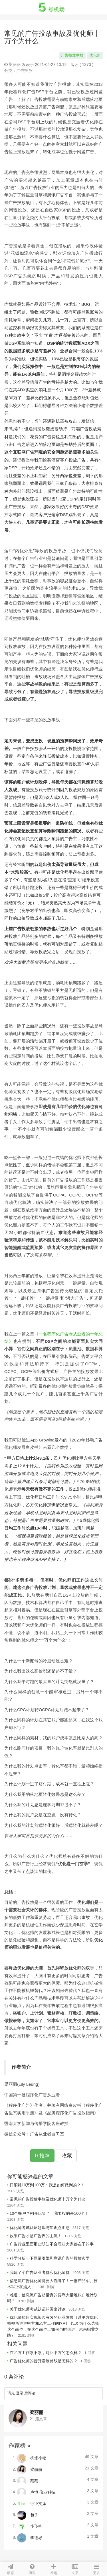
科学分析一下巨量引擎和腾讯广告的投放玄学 (50, 2258)
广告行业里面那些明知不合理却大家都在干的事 (52, 2244)
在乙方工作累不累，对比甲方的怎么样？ (46, 2352)
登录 (19, 2393)
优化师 (94, 55)
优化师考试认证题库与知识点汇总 (40, 2227)
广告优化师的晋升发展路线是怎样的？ (44, 2361)
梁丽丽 (15, 64)
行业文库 (38, 2503)
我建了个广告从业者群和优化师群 (40, 2272)
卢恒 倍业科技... (44, 2492)
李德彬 (36, 2537)
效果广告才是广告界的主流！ (36, 2236)
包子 (34, 2514)
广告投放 (24, 70)
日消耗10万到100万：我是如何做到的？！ (47, 2185)
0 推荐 (42, 2156)
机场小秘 (38, 2457)
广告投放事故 (72, 55)
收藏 (67, 2156)
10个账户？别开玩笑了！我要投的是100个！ (49, 2213)
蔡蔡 (34, 2480)
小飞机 (36, 2526)
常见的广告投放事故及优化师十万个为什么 (48, 2199)
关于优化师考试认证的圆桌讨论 (38, 2309)
